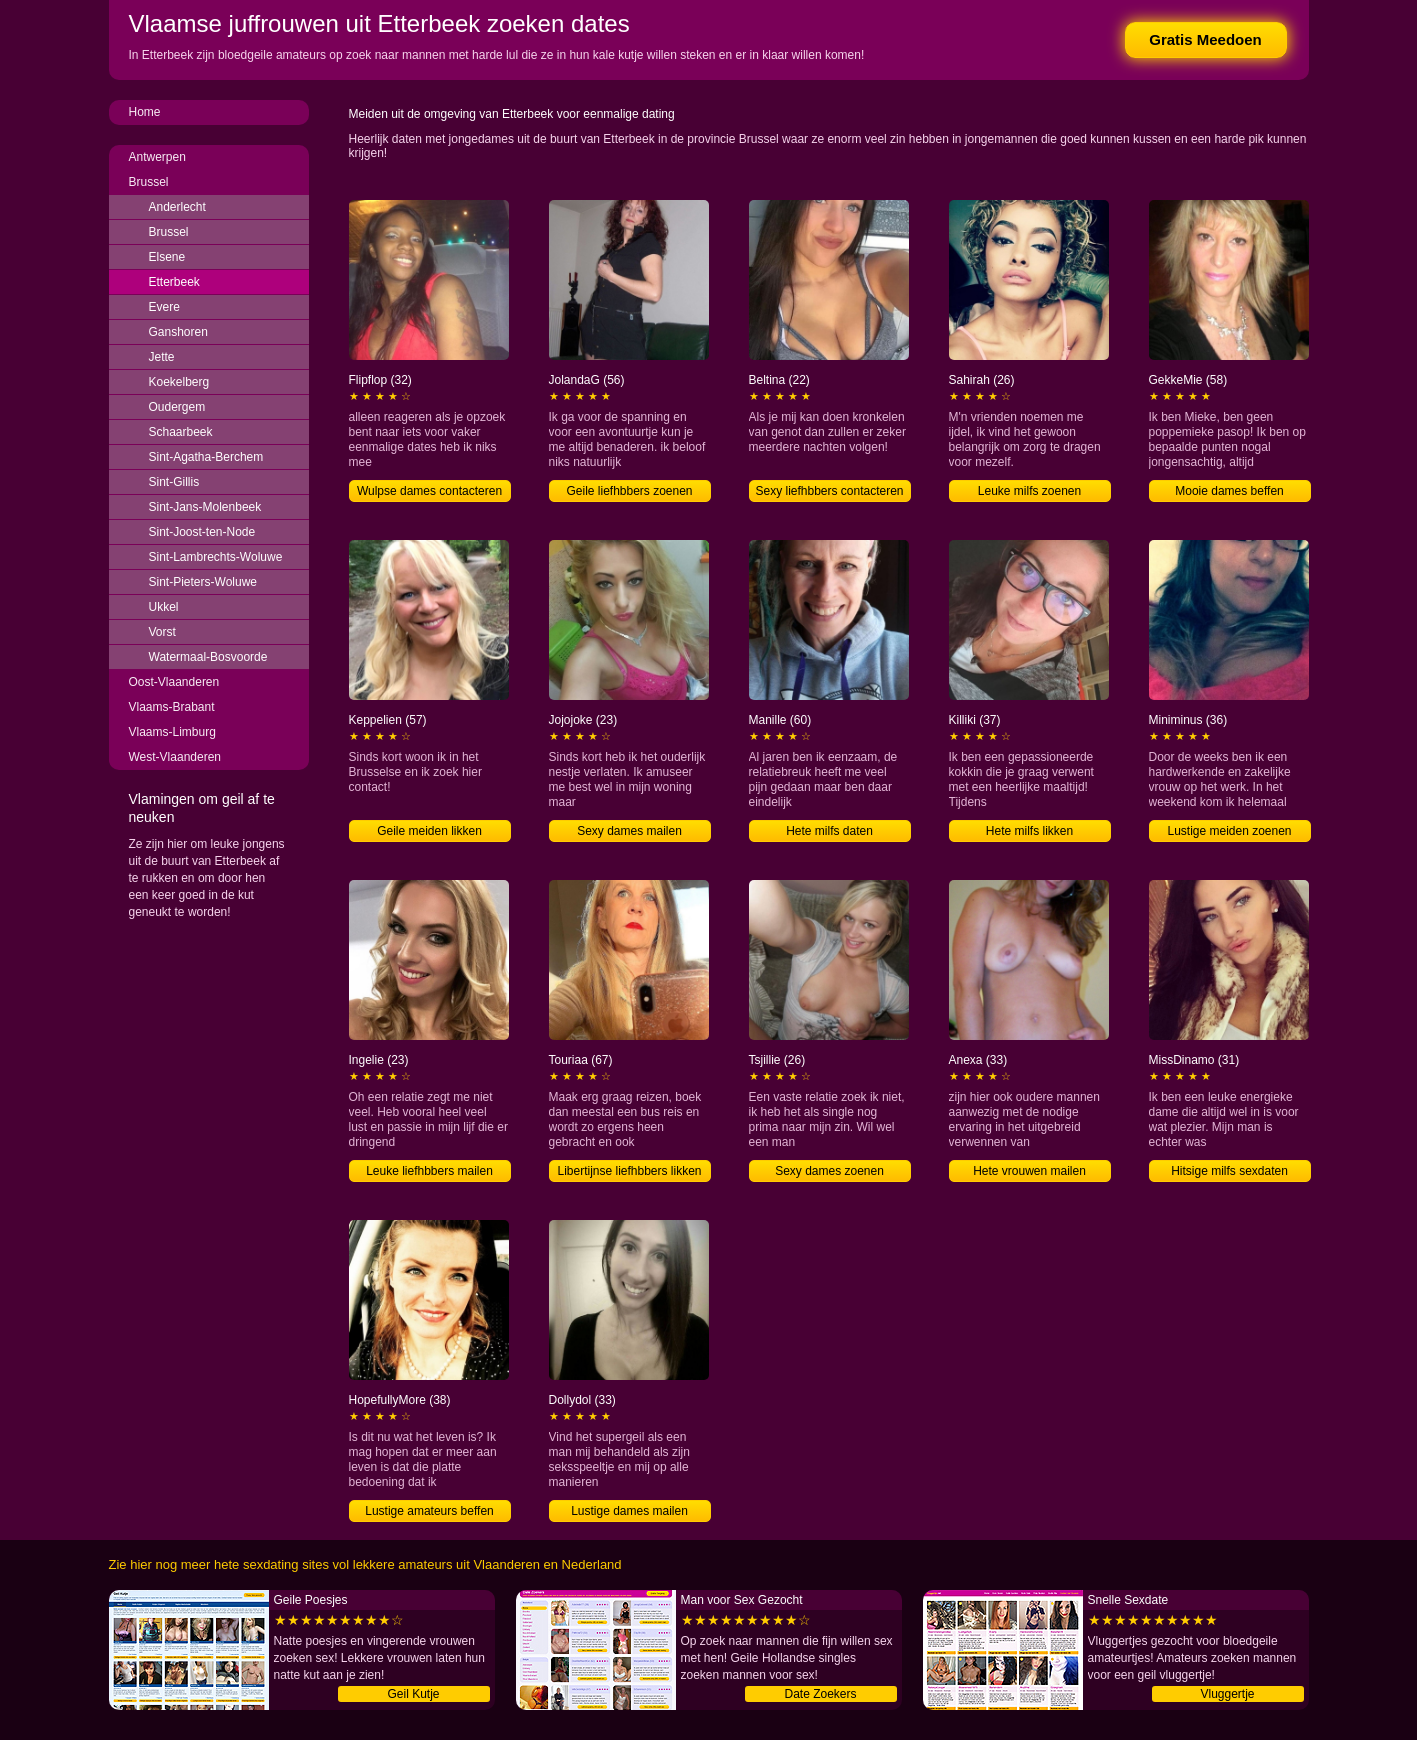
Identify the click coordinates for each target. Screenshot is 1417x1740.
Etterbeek (174, 282)
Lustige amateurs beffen (429, 1511)
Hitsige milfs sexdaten (1229, 1171)
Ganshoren (178, 332)
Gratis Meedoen (1205, 39)
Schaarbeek (181, 432)
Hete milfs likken (1029, 831)
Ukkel (164, 607)
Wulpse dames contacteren (429, 491)
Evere (164, 307)
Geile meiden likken (429, 831)
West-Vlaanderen (175, 757)
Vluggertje (1227, 1694)
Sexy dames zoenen (829, 1171)
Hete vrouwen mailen (1029, 1171)
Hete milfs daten (829, 831)
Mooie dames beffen (1229, 491)
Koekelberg (179, 382)
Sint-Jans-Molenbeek (205, 507)
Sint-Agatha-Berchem (206, 457)
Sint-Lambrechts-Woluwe (216, 557)
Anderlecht (177, 207)
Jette (162, 357)
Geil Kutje (413, 1694)
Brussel (149, 182)
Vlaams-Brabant (172, 707)
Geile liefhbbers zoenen (629, 491)
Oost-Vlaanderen (174, 682)
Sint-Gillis (174, 482)
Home (145, 112)
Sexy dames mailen (629, 831)
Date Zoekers (820, 1694)
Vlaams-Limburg (172, 732)
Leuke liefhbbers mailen (429, 1171)
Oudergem (177, 407)
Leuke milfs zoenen (1029, 491)
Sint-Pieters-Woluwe (203, 582)
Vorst (162, 632)
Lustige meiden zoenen (1229, 831)
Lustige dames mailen (629, 1511)
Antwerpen (157, 157)
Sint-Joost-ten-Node (202, 532)
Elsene (167, 257)
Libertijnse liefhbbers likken (629, 1171)
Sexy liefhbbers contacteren (829, 491)
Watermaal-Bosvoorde (208, 657)
